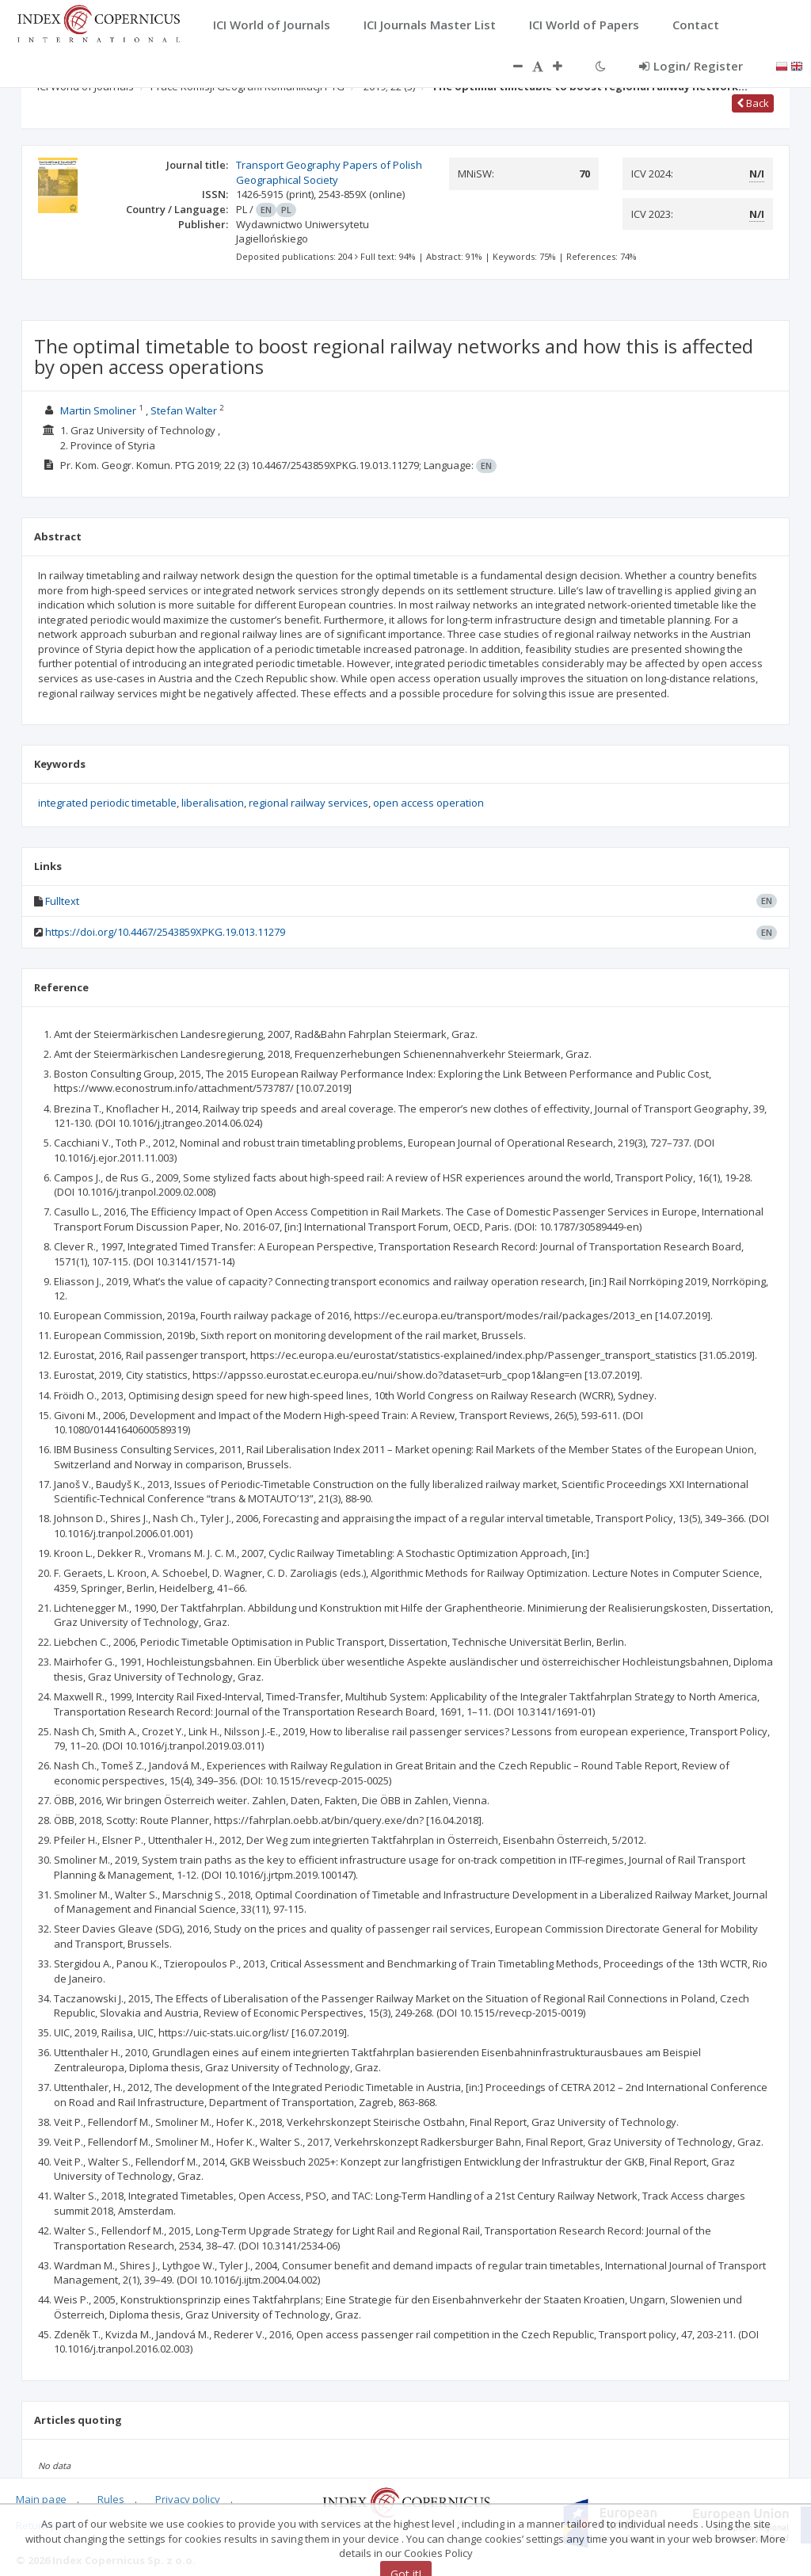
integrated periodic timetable (107, 803)
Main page (41, 2499)
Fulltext (62, 901)
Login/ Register (691, 66)
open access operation (428, 803)
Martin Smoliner (98, 410)
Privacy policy (187, 2499)
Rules (110, 2499)
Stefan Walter (183, 410)
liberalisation (212, 803)
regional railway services (308, 803)
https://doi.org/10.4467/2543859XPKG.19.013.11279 (165, 932)
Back (753, 103)
